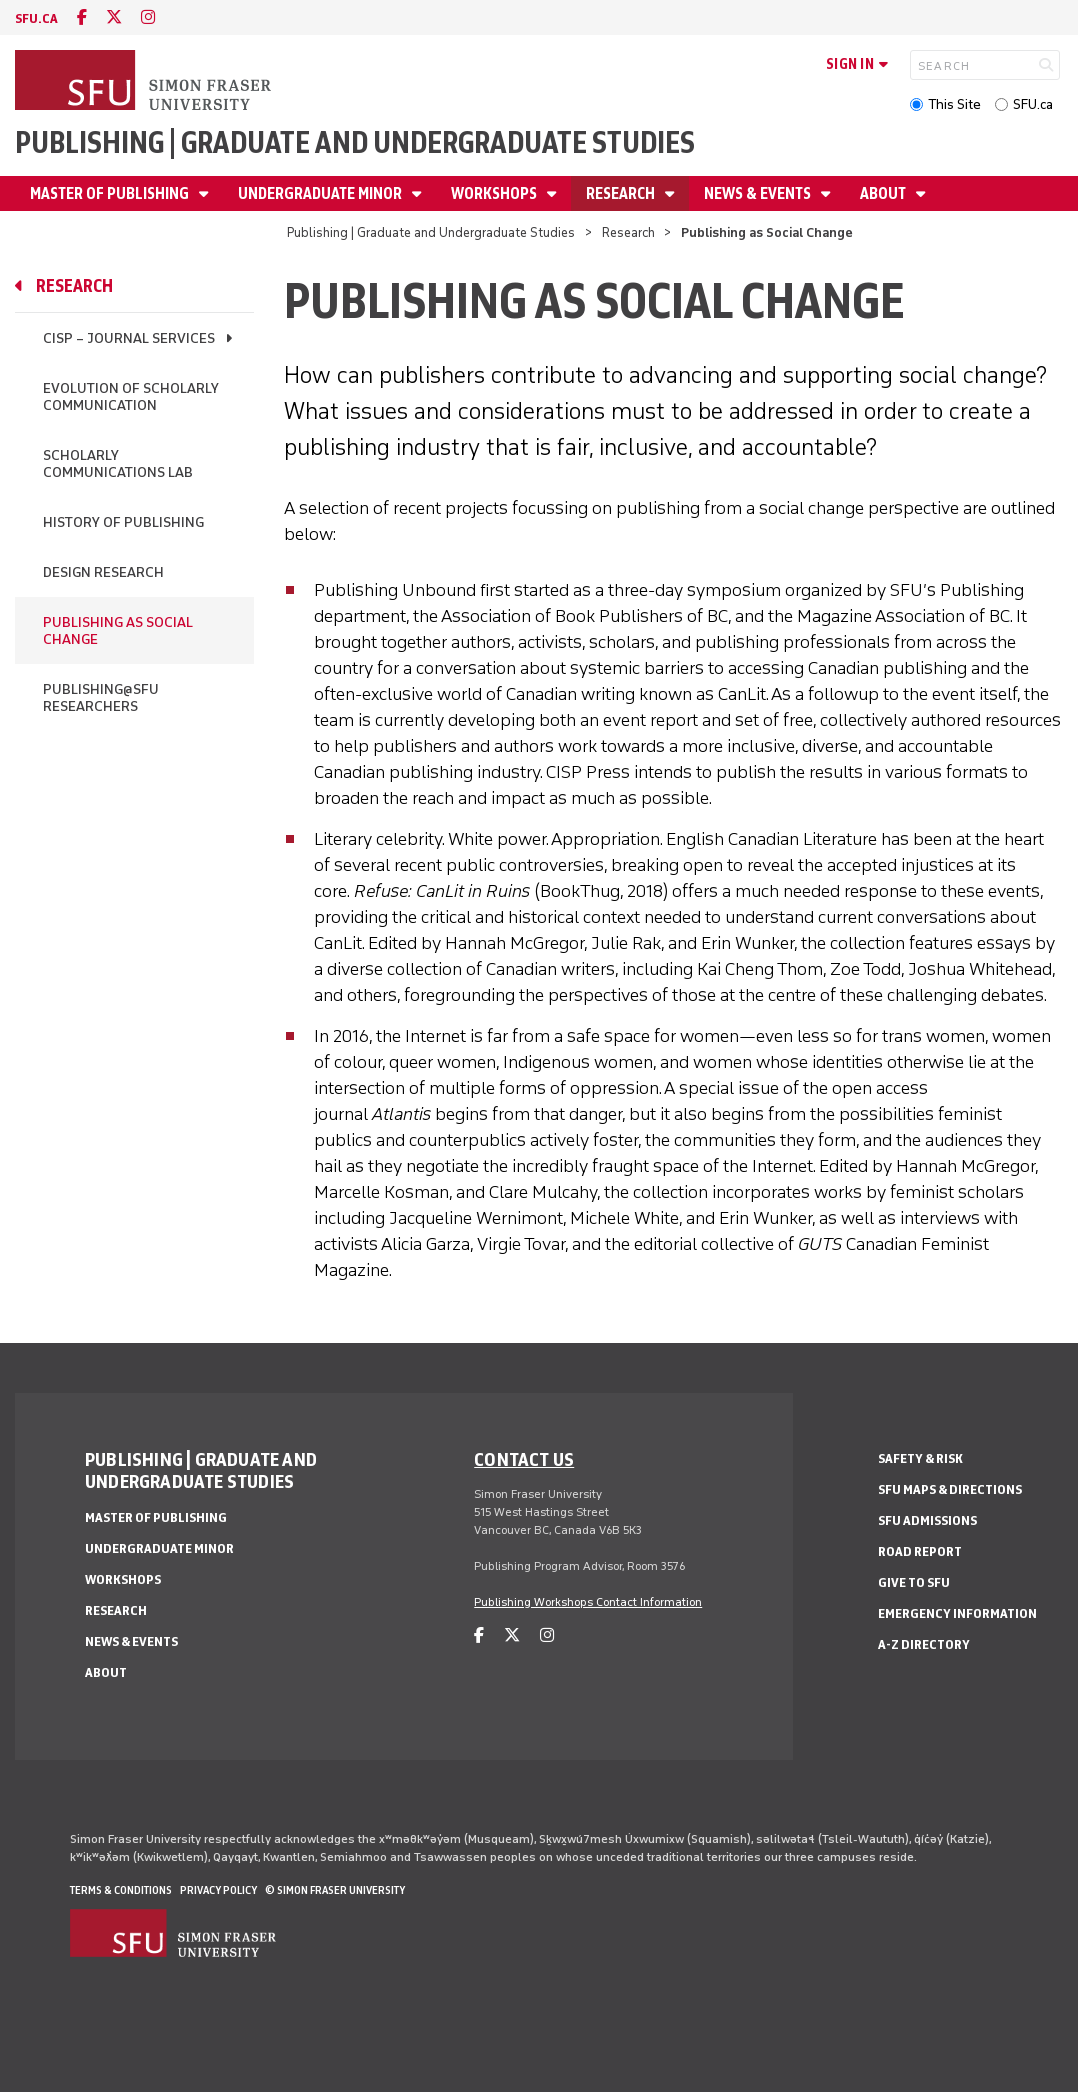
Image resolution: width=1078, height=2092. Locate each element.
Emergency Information (957, 1613)
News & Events (759, 193)
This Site (954, 104)
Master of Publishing (111, 193)
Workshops (495, 193)
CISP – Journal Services (129, 338)
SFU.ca (1033, 104)
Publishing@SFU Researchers (101, 698)
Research (622, 193)
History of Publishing (123, 522)
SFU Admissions (927, 1520)
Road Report (920, 1551)
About (884, 193)
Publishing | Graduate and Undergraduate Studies (355, 142)
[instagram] (148, 17)
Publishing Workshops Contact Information (588, 1602)
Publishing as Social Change (118, 631)
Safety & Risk (920, 1458)
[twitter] (114, 17)
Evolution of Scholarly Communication (131, 397)
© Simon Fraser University (335, 1890)
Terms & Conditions (121, 1890)
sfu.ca (36, 18)
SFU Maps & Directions (950, 1489)
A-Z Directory (924, 1644)
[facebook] (82, 17)
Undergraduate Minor (321, 193)
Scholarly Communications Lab (118, 464)
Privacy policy (218, 1890)
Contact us (524, 1459)
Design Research (103, 572)
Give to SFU (914, 1582)
